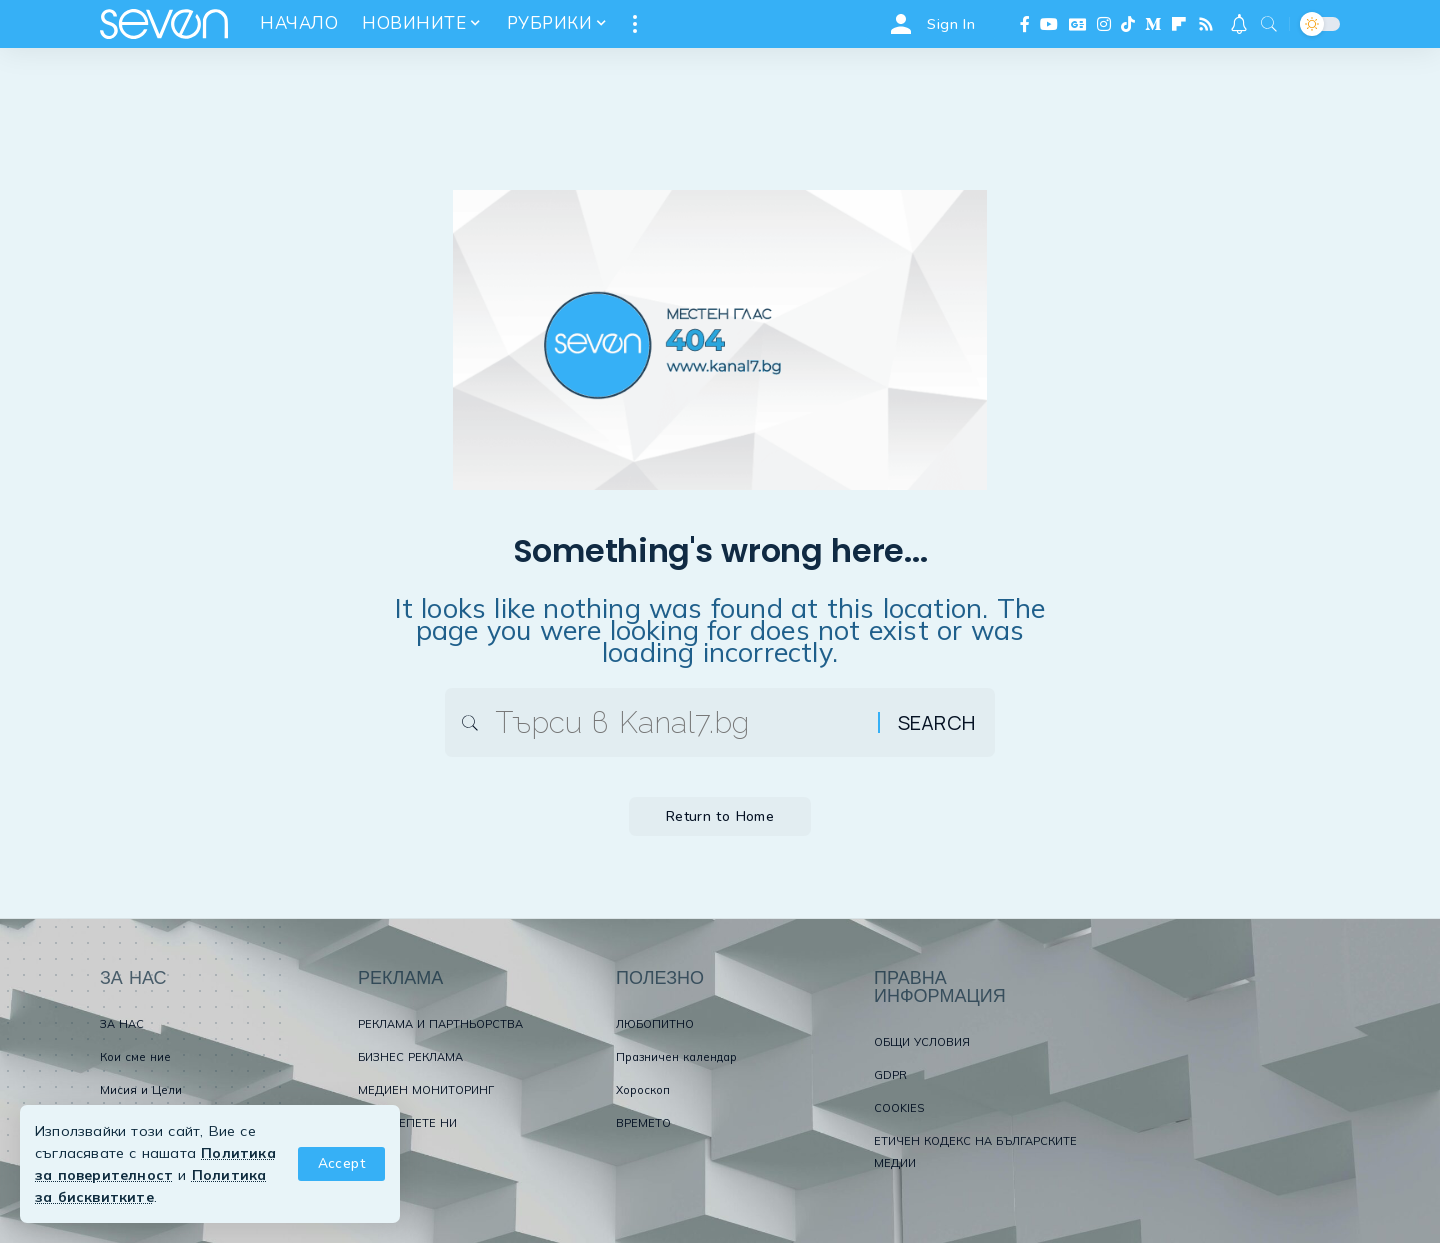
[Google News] (1078, 24)
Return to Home (720, 819)
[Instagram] (1104, 24)
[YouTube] (1049, 24)
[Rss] (1206, 24)
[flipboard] (1179, 24)
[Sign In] (930, 24)
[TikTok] (1128, 24)
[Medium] (1153, 24)
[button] (341, 1164)
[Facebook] (1025, 24)
